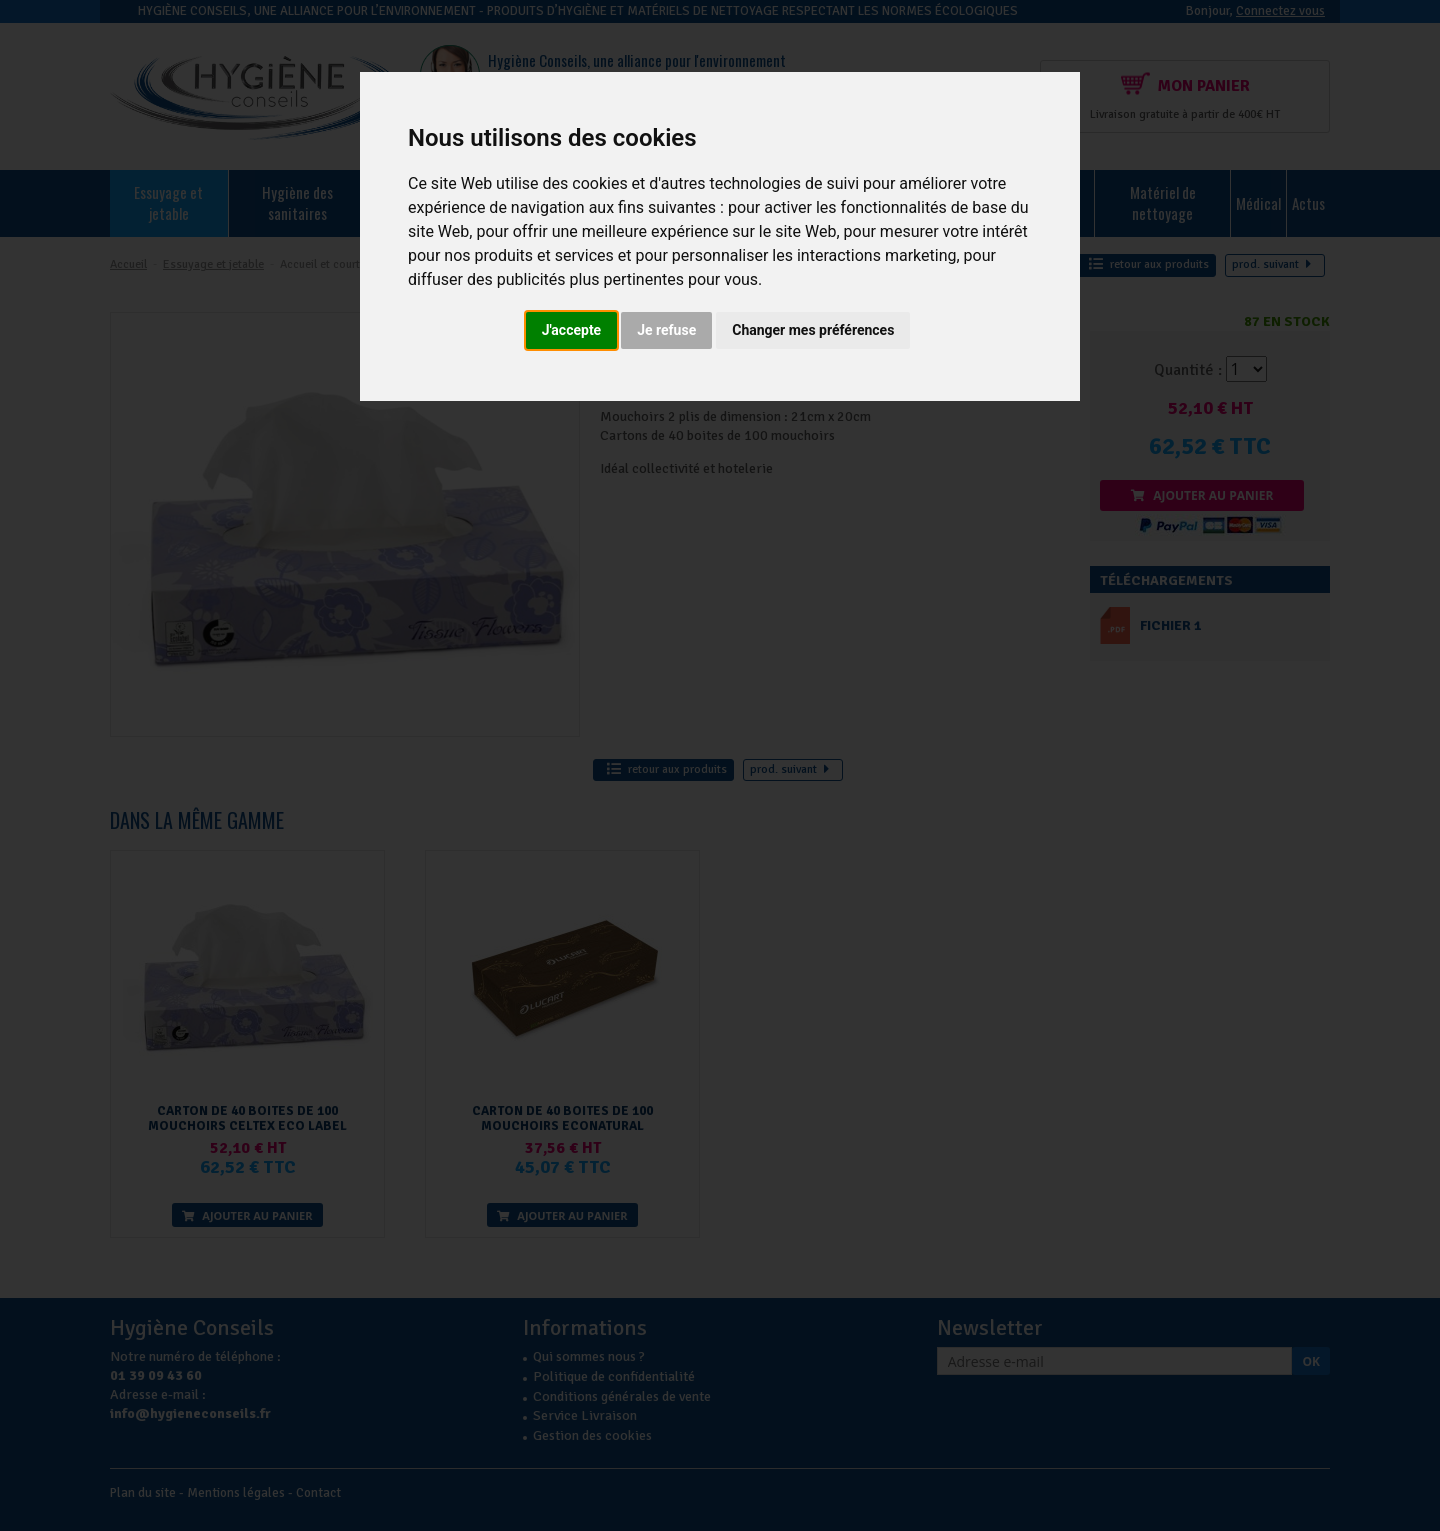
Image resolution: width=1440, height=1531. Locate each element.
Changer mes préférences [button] (813, 330)
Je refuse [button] (666, 330)
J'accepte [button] (572, 330)
